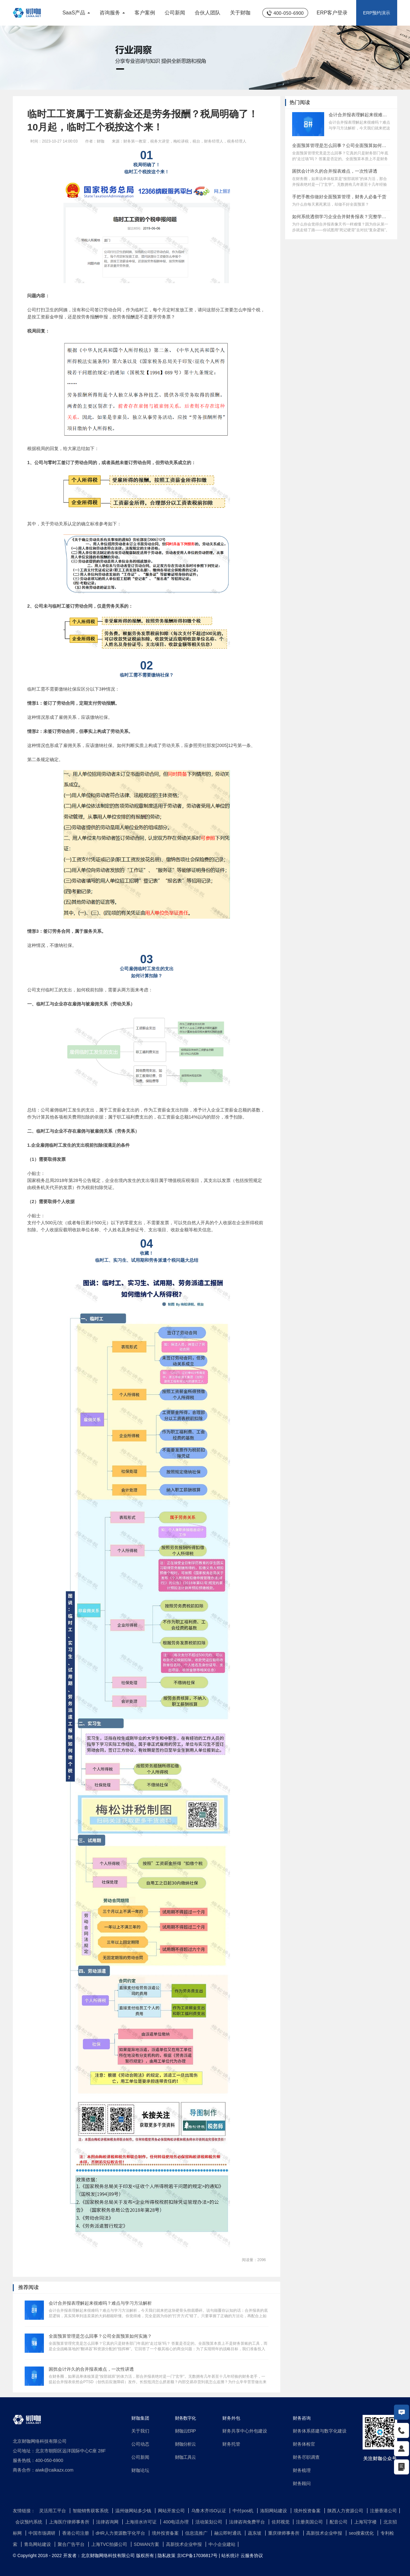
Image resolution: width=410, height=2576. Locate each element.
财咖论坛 (140, 2470)
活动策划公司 (209, 2521)
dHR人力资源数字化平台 (121, 2533)
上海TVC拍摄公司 (109, 2544)
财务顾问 (302, 2483)
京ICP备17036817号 (197, 2555)
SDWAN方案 (147, 2544)
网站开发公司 (172, 2510)
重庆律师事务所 (284, 2533)
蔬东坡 (255, 2533)
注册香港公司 (383, 2510)
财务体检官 (304, 2444)
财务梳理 (302, 2470)
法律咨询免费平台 (247, 2521)
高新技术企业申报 (324, 2533)
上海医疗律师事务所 (70, 2521)
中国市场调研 (43, 2533)
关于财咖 (240, 12)
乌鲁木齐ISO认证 (209, 2510)
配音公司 (339, 2521)
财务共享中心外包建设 (244, 2430)
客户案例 (145, 12)
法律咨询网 (108, 2521)
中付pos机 (243, 2510)
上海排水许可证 (141, 2521)
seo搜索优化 (362, 2533)
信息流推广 (197, 2533)
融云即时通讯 (228, 2533)
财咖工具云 (185, 2457)
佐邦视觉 (281, 2521)
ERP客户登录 (332, 12)
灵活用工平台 (53, 2510)
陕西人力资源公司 (346, 2510)
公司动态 (140, 2444)
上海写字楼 (366, 2521)
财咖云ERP (185, 2430)
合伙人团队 (207, 12)
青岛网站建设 (38, 2544)
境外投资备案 (308, 2510)
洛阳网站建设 (274, 2510)
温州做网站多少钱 (133, 2510)
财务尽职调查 (306, 2457)
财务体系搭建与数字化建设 (320, 2430)
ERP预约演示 (376, 12)
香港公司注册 (76, 2533)
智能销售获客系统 (91, 2510)
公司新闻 (175, 12)
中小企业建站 (222, 2544)
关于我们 (140, 2430)
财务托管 (231, 2444)
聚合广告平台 (72, 2544)
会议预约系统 (29, 2521)
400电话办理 (176, 2521)
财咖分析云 (185, 2444)
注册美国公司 (310, 2521)
